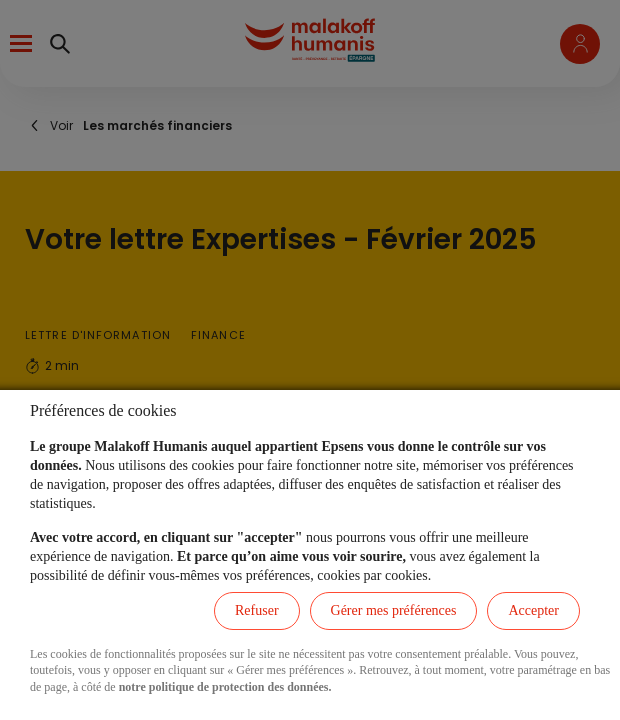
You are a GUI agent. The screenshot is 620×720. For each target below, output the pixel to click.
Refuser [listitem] (257, 610)
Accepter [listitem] (533, 610)
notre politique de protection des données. (225, 687)
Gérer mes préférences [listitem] (394, 610)
